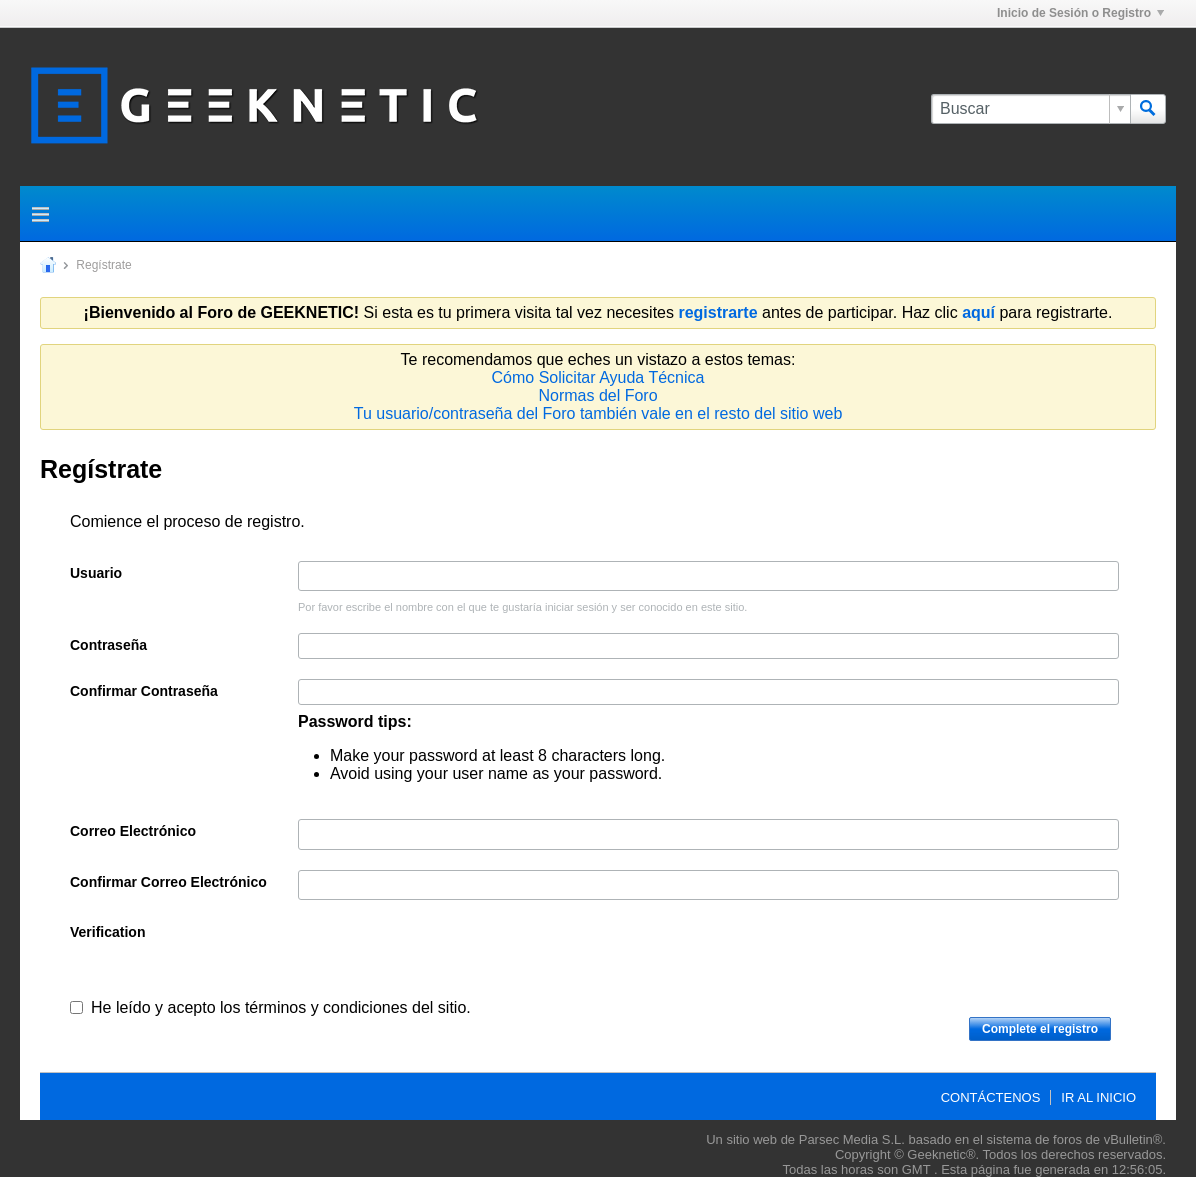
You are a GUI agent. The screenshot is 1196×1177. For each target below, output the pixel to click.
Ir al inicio (1098, 1097)
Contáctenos (991, 1097)
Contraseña (108, 645)
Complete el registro (1040, 1029)
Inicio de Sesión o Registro (1080, 13)
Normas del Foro (597, 395)
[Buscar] (1030, 109)
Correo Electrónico (133, 831)
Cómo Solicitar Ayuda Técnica (598, 377)
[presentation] (450, 959)
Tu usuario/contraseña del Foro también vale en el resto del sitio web (598, 413)
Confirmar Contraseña (144, 691)
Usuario (96, 573)
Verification (107, 932)
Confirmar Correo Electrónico (168, 882)
